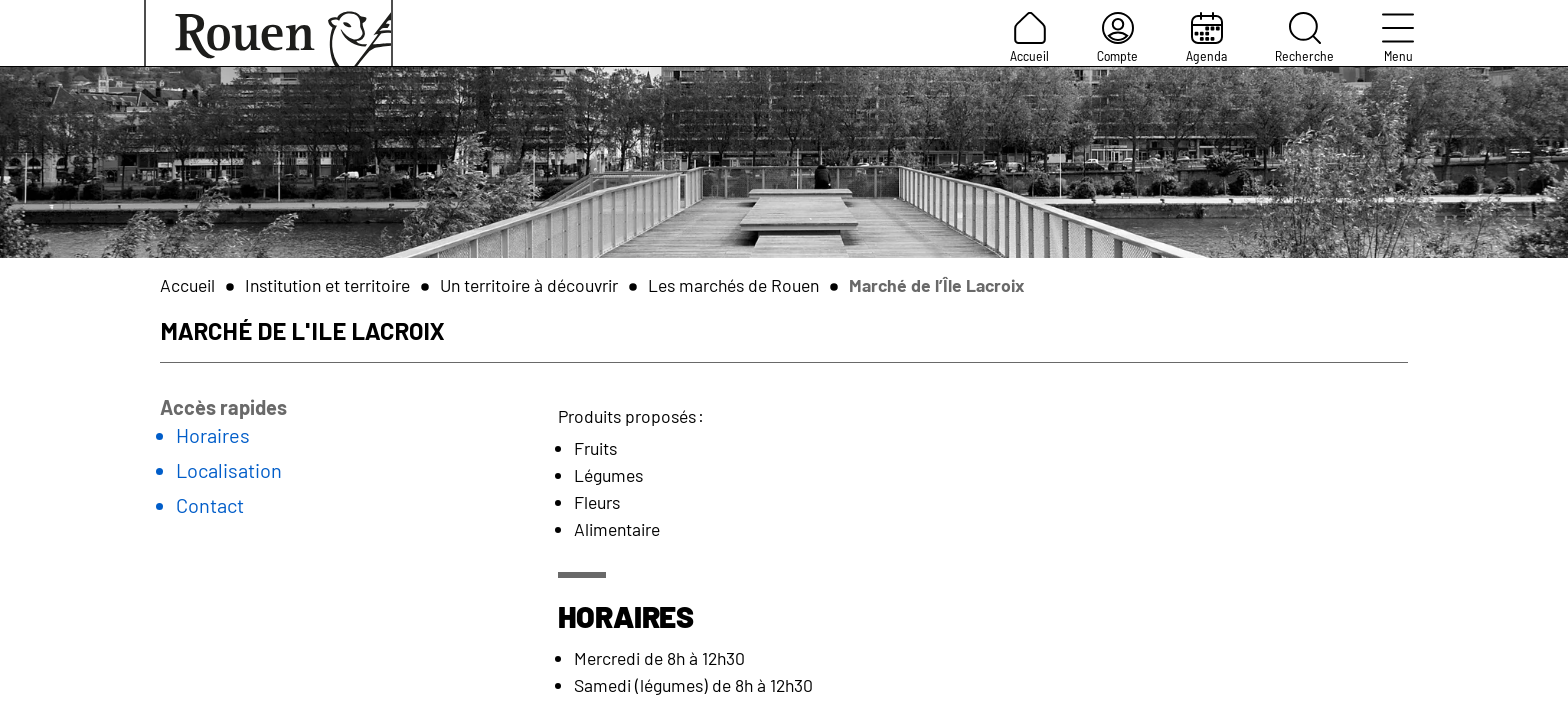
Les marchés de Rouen (733, 285)
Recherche (1304, 38)
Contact (210, 505)
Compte (1117, 38)
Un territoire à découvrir (529, 285)
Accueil (1029, 38)
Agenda (1206, 38)
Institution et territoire (327, 285)
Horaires (213, 435)
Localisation (229, 470)
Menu (1398, 38)
